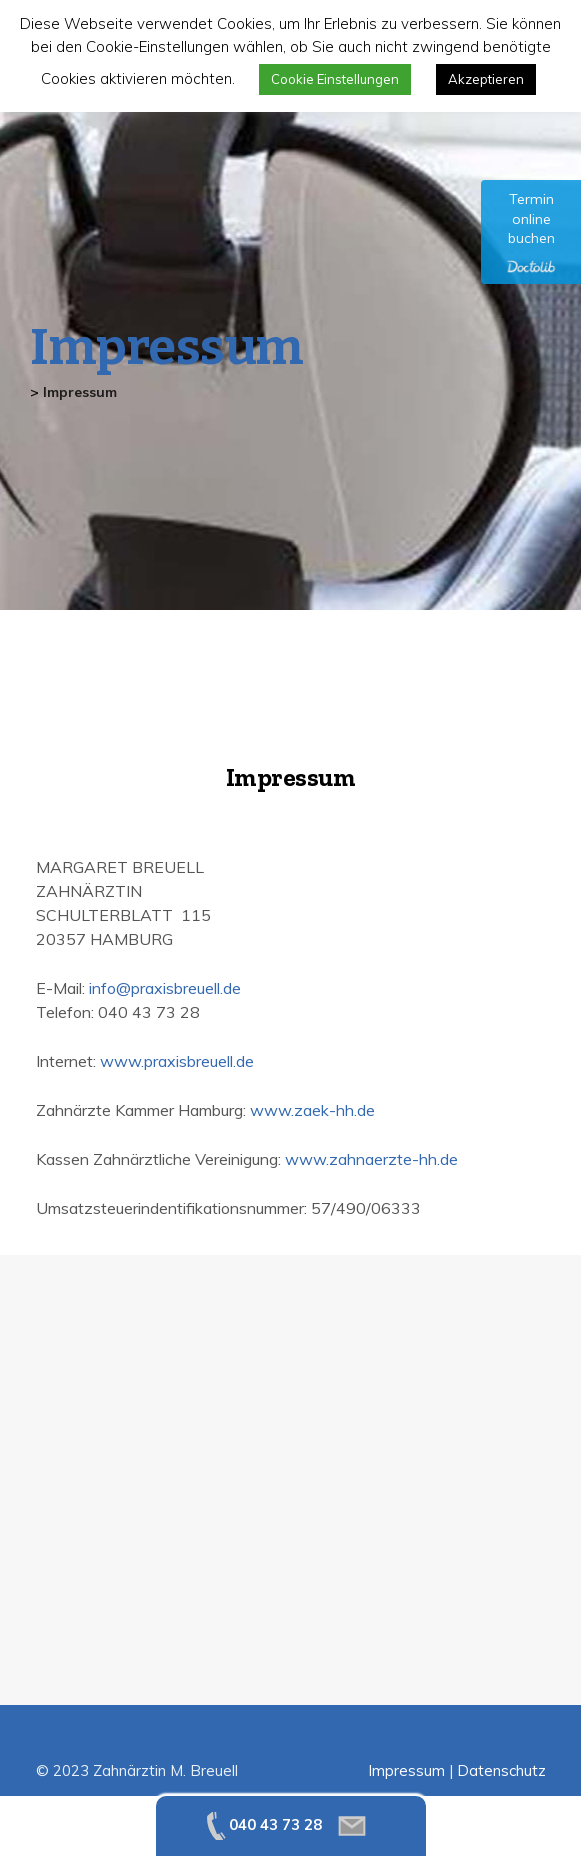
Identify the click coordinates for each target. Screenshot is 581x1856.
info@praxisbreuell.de (165, 988)
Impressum (406, 1770)
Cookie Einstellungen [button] (335, 79)
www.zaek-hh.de (312, 1110)
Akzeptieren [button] (486, 79)
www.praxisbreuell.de (177, 1061)
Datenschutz (501, 1770)
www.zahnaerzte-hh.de (371, 1159)
